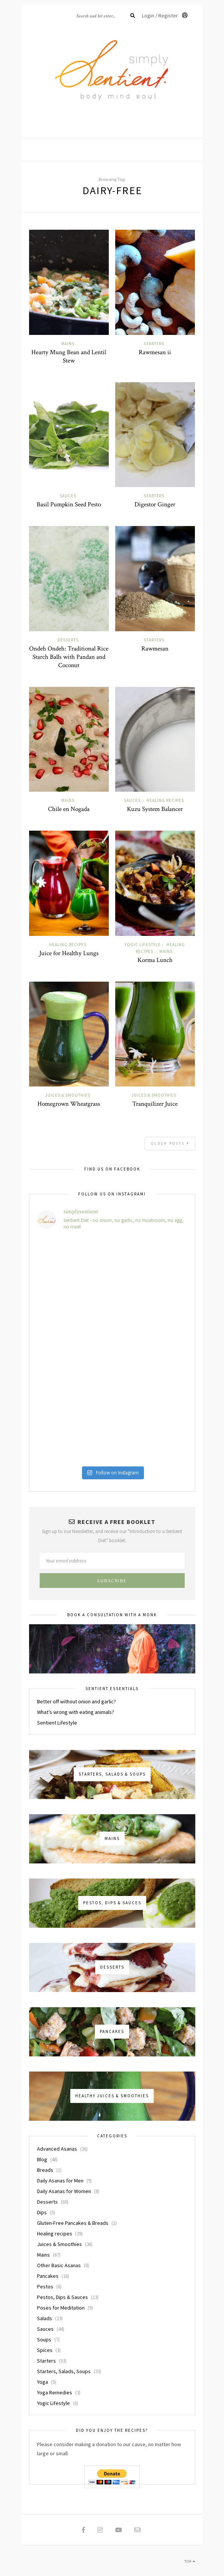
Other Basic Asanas (59, 2265)
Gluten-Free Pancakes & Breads (72, 2223)
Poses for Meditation (61, 2307)
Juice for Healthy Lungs (69, 953)
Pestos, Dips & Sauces (62, 2297)
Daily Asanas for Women (64, 2191)
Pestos (45, 2286)
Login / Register (165, 15)
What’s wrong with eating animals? (75, 1712)
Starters (154, 343)
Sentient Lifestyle (57, 1722)
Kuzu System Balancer (155, 809)
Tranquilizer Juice (155, 1104)
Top (189, 2561)
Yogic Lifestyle (143, 944)
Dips (42, 2212)
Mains (67, 343)
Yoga (42, 2381)
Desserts (68, 640)
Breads (45, 2170)
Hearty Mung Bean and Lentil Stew (68, 356)
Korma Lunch (155, 960)
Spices (45, 2350)
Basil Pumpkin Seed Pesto (69, 504)
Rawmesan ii (155, 352)
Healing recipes (165, 800)
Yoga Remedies (54, 2392)
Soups (44, 2339)
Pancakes (48, 2275)
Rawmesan (154, 648)
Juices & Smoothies (67, 1095)
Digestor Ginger (154, 504)
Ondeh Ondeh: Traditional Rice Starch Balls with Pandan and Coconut (68, 656)
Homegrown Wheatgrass (68, 1104)
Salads (44, 2318)
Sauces (68, 495)
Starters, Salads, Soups (64, 2371)
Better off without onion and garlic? (76, 1701)
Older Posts (170, 1143)
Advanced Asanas (57, 2148)
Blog (42, 2159)
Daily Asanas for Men (60, 2180)
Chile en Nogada (69, 809)
